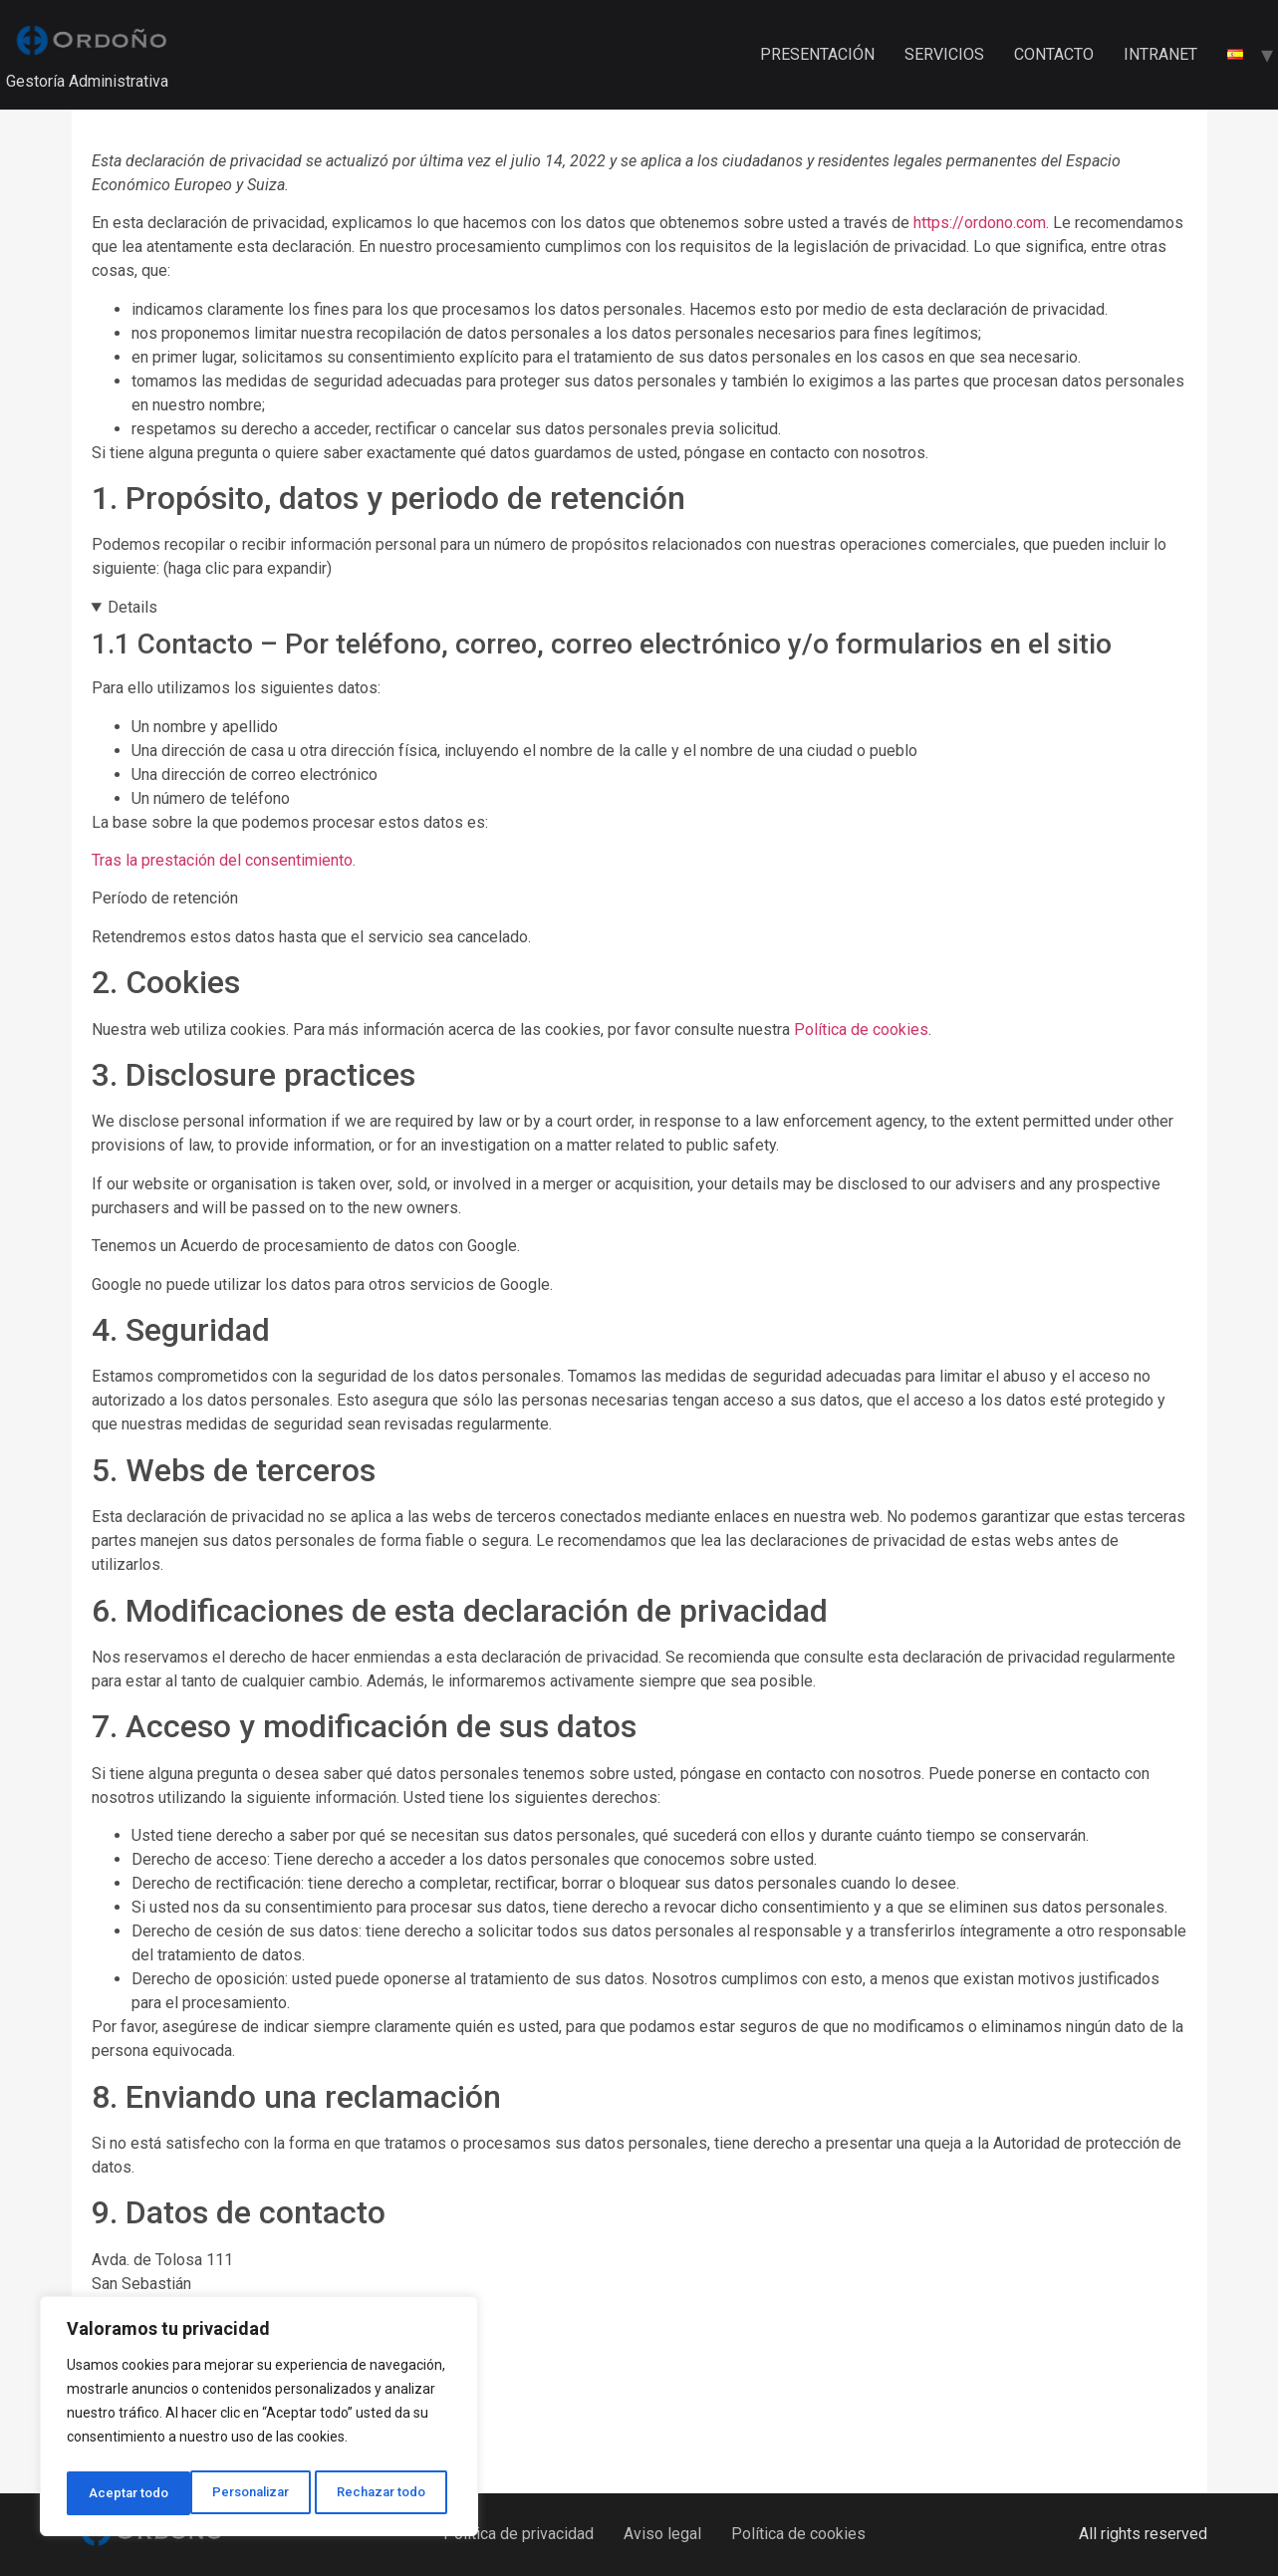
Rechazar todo (259, 2493)
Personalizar (126, 2493)
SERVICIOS (944, 54)
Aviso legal (662, 2533)
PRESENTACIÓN (817, 54)
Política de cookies (861, 1029)
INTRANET (1160, 54)
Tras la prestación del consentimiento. (226, 860)
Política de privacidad (518, 2533)
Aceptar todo (392, 2493)
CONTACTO (1054, 54)
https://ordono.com (979, 222)
